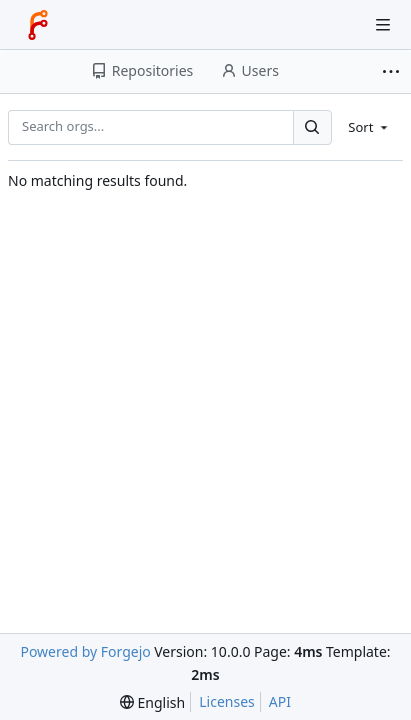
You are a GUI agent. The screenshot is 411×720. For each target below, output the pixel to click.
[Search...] (312, 127)
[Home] (38, 25)
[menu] (369, 127)
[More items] (393, 71)
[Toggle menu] (383, 25)
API (280, 701)
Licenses (227, 701)
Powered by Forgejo (85, 651)
